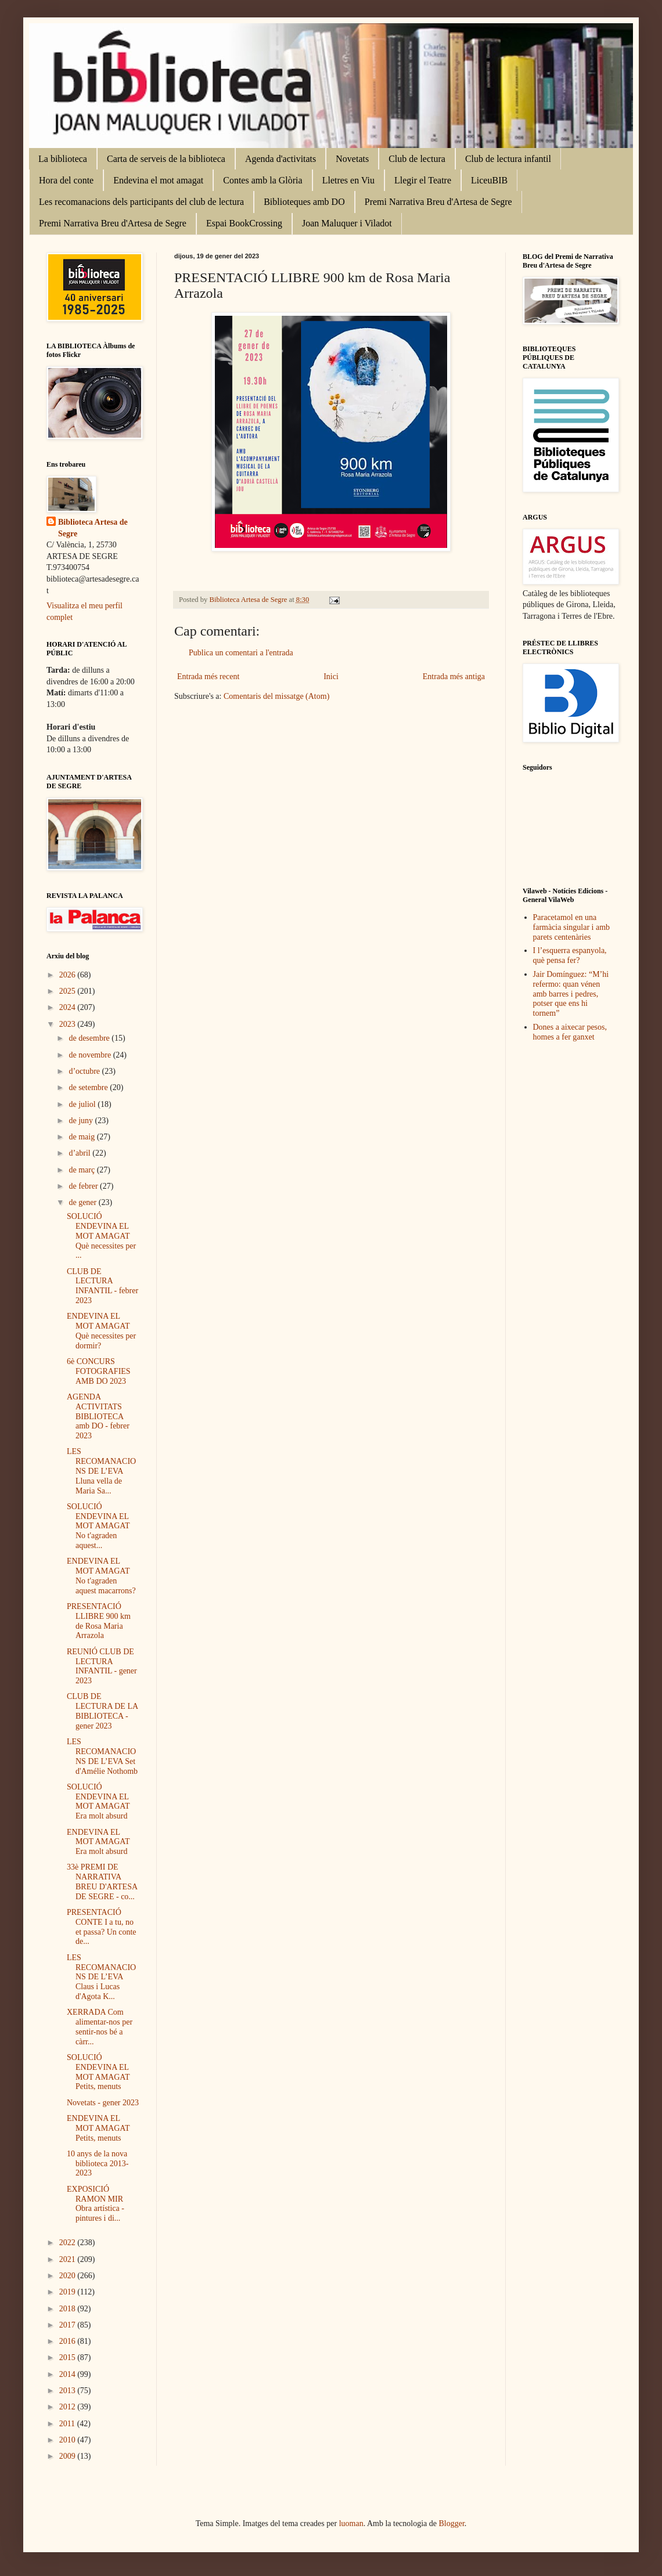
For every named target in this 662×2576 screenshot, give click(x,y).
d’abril (80, 1153)
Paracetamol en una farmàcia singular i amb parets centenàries (571, 927)
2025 (68, 991)
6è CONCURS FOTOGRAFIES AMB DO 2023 (99, 1371)
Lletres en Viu (348, 180)
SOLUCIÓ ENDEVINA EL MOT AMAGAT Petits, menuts (98, 2072)
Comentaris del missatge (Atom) (276, 696)
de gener (83, 1202)
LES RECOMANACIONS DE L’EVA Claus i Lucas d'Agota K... (101, 1977)
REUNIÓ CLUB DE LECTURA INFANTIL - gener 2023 (102, 1666)
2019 (68, 2292)
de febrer (84, 1186)
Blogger (452, 2523)
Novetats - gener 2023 (103, 2102)
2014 (68, 2374)
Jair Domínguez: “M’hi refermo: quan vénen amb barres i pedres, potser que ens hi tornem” (571, 994)
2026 (68, 974)
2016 (68, 2341)
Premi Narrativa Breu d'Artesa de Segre (438, 202)
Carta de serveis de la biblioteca (166, 159)
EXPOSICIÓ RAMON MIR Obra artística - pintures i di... (95, 2204)
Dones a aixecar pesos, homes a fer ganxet (570, 1032)
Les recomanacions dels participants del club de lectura (141, 202)
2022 (68, 2242)
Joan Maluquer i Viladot (347, 223)
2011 (68, 2423)
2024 (68, 1007)
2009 (68, 2456)
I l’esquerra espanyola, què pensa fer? (570, 955)
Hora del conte (66, 180)
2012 (68, 2406)
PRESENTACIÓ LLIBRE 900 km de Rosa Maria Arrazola (99, 1621)
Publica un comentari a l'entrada (241, 652)
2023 (68, 1024)
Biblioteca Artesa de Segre (93, 528)
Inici (331, 676)
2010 (68, 2440)
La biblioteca (62, 159)
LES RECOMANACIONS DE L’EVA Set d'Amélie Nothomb (102, 1756)
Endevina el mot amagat (158, 180)
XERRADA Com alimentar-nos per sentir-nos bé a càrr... (99, 2026)
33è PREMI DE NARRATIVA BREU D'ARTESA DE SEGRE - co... (102, 1881)
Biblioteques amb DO (304, 202)
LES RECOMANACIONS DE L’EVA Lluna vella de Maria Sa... (101, 1471)
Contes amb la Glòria (262, 180)
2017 (68, 2325)
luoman (351, 2523)
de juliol (83, 1104)
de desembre (90, 1038)
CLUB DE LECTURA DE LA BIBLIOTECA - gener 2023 (102, 1711)
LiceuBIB (489, 180)
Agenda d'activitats (280, 159)
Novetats (352, 159)
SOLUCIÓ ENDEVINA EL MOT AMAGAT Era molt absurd (98, 1801)
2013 (68, 2390)
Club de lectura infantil (508, 159)
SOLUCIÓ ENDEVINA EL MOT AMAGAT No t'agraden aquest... (98, 1526)
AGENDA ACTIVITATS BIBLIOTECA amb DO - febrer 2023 (98, 1416)
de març (82, 1170)
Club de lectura (416, 159)
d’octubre (85, 1071)
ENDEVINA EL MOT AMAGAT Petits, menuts (98, 2128)
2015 (68, 2357)
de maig (82, 1136)
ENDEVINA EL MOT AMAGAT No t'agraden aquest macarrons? (101, 1575)
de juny (82, 1120)
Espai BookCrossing (244, 223)
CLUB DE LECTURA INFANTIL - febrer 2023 (102, 1286)
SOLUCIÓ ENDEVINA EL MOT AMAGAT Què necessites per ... (101, 1236)
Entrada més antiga (454, 676)
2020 (68, 2275)
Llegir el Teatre (422, 180)
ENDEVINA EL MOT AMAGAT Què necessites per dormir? (101, 1331)
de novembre (91, 1055)
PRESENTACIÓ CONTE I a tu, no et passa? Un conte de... (101, 1927)
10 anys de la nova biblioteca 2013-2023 (97, 2163)
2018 (68, 2308)
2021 (68, 2259)
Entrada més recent (208, 676)
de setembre (89, 1087)
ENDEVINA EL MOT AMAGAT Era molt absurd (98, 1842)
